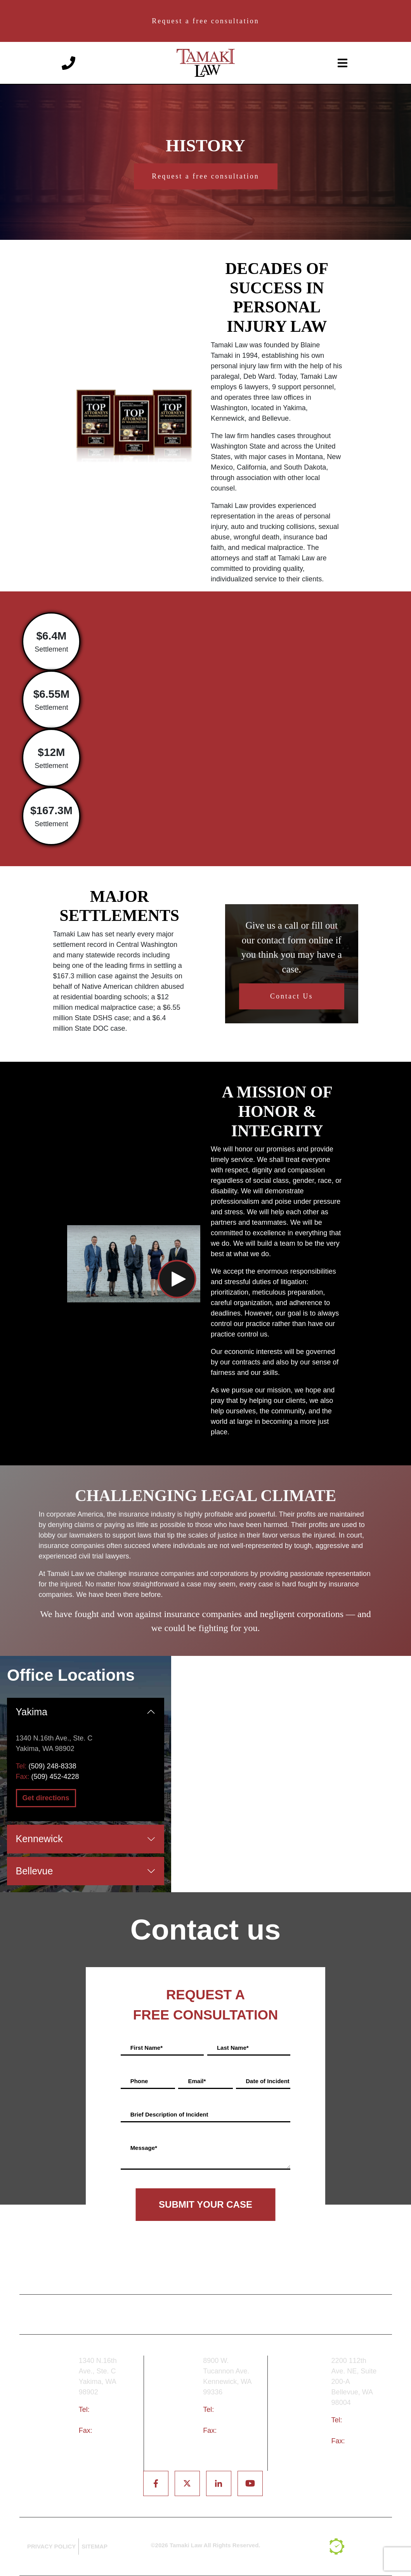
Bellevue (34, 1870)
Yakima (32, 1711)
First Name (146, 2047)
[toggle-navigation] (342, 63)
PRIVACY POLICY (51, 2546)
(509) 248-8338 (52, 1766)
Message (143, 2147)
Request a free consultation (205, 21)
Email (197, 2081)
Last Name (233, 2047)
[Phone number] (68, 62)
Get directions (46, 1798)
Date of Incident (268, 2081)
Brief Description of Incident (169, 2114)
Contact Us (291, 996)
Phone (139, 2081)
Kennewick (39, 1838)
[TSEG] (357, 2546)
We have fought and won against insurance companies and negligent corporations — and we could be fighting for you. (205, 1621)
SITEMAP (95, 2546)
